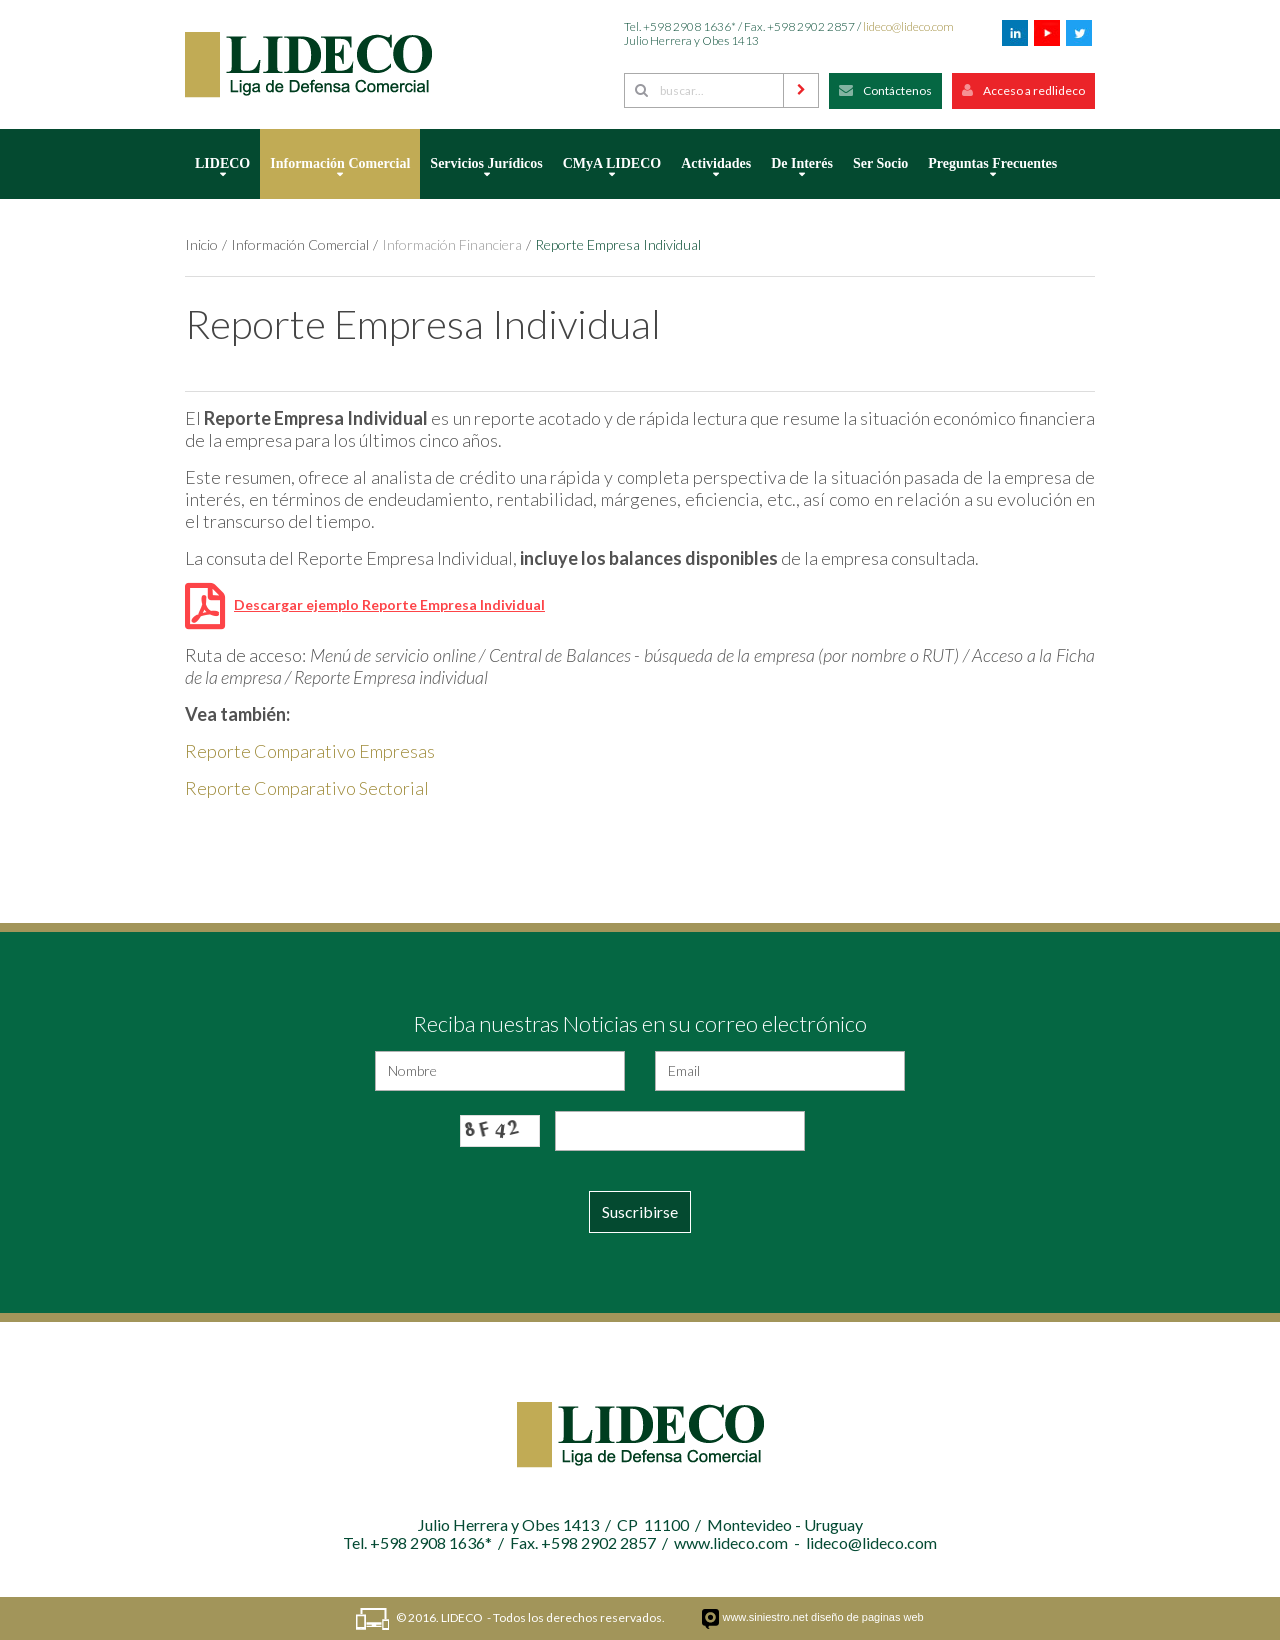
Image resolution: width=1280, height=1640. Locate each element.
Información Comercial (300, 244)
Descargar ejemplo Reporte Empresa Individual (389, 604)
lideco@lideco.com (908, 26)
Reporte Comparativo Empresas (310, 751)
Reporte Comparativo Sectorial (307, 788)
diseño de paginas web (867, 1617)
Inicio (201, 244)
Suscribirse (640, 1211)
